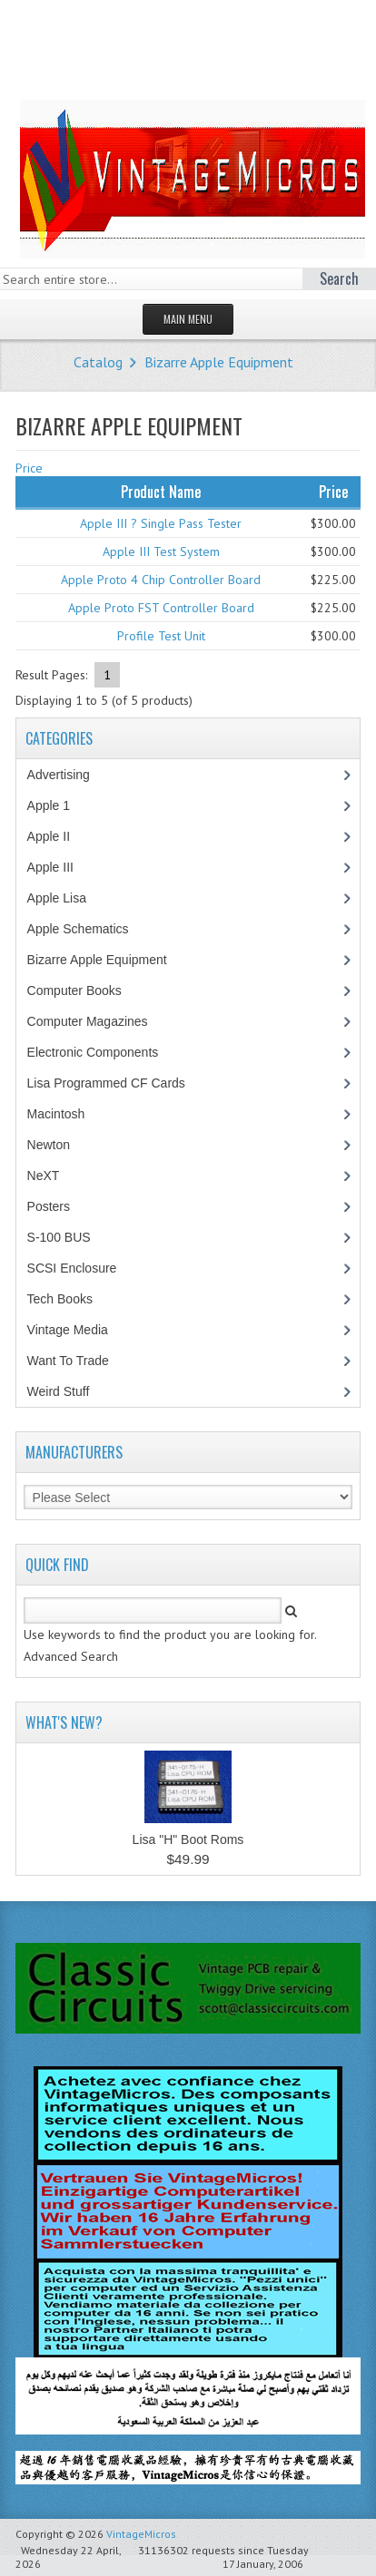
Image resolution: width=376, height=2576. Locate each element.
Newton (48, 1144)
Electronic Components (102, 1052)
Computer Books (87, 990)
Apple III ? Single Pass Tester (161, 523)
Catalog (98, 362)
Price (29, 468)
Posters (58, 1206)
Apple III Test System (161, 551)
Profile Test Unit (161, 636)
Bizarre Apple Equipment (218, 362)
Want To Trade (68, 1360)
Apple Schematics (87, 929)
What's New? (64, 1722)
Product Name (161, 492)
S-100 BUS (68, 1237)
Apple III (60, 867)
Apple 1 (58, 805)
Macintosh (65, 1114)
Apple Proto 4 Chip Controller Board (161, 579)
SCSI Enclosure (81, 1268)
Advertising (68, 774)
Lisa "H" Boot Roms (188, 1839)
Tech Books (73, 1299)
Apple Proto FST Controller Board (161, 608)
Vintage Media (77, 1329)
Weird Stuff (68, 1391)
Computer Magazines (100, 1021)
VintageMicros (141, 2534)
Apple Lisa (70, 898)
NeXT (43, 1175)
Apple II (58, 836)
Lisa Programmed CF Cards (115, 1083)
